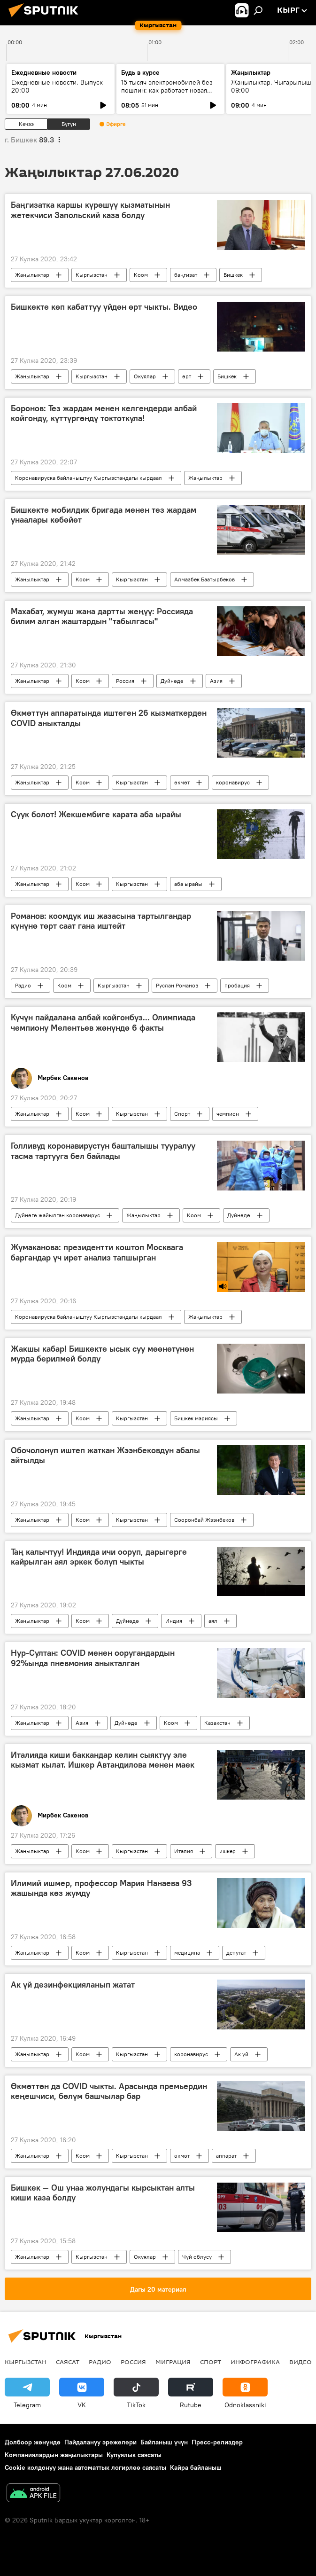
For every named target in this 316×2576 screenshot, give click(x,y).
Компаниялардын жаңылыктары (54, 2455)
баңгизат (185, 274)
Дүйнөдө (172, 680)
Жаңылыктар (32, 274)
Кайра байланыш (196, 2467)
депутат (236, 1952)
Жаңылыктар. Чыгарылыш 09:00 (271, 86)
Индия (173, 1620)
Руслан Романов (177, 985)
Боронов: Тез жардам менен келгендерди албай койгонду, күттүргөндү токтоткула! (104, 413)
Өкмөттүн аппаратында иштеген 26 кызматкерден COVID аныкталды (109, 718)
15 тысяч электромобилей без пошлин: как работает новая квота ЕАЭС (167, 90)
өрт (186, 376)
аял (212, 1620)
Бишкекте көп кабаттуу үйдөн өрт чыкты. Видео (104, 307)
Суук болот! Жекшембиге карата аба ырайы (96, 814)
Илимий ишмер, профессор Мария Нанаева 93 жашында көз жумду (101, 1888)
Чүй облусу (197, 2256)
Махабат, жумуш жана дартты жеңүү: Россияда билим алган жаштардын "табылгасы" (102, 616)
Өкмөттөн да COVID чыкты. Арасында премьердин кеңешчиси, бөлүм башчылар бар (109, 2091)
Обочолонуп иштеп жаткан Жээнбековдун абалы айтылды (105, 1455)
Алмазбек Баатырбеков (204, 579)
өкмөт (182, 782)
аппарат (226, 2155)
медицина (187, 1952)
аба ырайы (188, 883)
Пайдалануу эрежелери (100, 2442)
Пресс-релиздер (217, 2442)
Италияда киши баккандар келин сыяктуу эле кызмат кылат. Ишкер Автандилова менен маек (102, 1760)
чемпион (227, 1113)
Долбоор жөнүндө (33, 2442)
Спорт (182, 1113)
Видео (300, 2361)
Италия (183, 1851)
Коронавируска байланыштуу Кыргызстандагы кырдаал (88, 477)
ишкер (227, 1851)
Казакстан (217, 1722)
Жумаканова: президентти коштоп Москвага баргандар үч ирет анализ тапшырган (97, 1252)
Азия (216, 680)
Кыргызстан (92, 274)
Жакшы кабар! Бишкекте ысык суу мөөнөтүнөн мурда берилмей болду (102, 1354)
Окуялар (145, 376)
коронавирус (233, 782)
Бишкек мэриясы (196, 1418)
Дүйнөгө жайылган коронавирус (57, 1215)
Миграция (173, 2361)
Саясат (67, 2361)
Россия (125, 680)
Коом (141, 274)
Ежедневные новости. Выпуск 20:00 (57, 86)
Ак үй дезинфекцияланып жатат (73, 1985)
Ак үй (241, 2054)
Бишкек (233, 274)
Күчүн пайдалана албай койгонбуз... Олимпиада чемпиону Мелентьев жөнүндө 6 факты (103, 1022)
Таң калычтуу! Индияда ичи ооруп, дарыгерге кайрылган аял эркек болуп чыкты (99, 1557)
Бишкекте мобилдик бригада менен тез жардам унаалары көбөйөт (103, 515)
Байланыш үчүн (164, 2442)
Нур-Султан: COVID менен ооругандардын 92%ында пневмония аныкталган (93, 1658)
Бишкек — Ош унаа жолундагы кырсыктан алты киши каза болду (103, 2193)
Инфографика (255, 2361)
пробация (237, 985)
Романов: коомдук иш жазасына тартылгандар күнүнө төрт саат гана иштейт (101, 921)
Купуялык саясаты (134, 2455)
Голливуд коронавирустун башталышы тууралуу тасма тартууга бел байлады (103, 1151)
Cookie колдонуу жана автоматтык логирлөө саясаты (85, 2467)
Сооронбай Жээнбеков (204, 1519)
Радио (23, 985)
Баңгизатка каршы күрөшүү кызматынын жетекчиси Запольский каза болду (90, 210)
